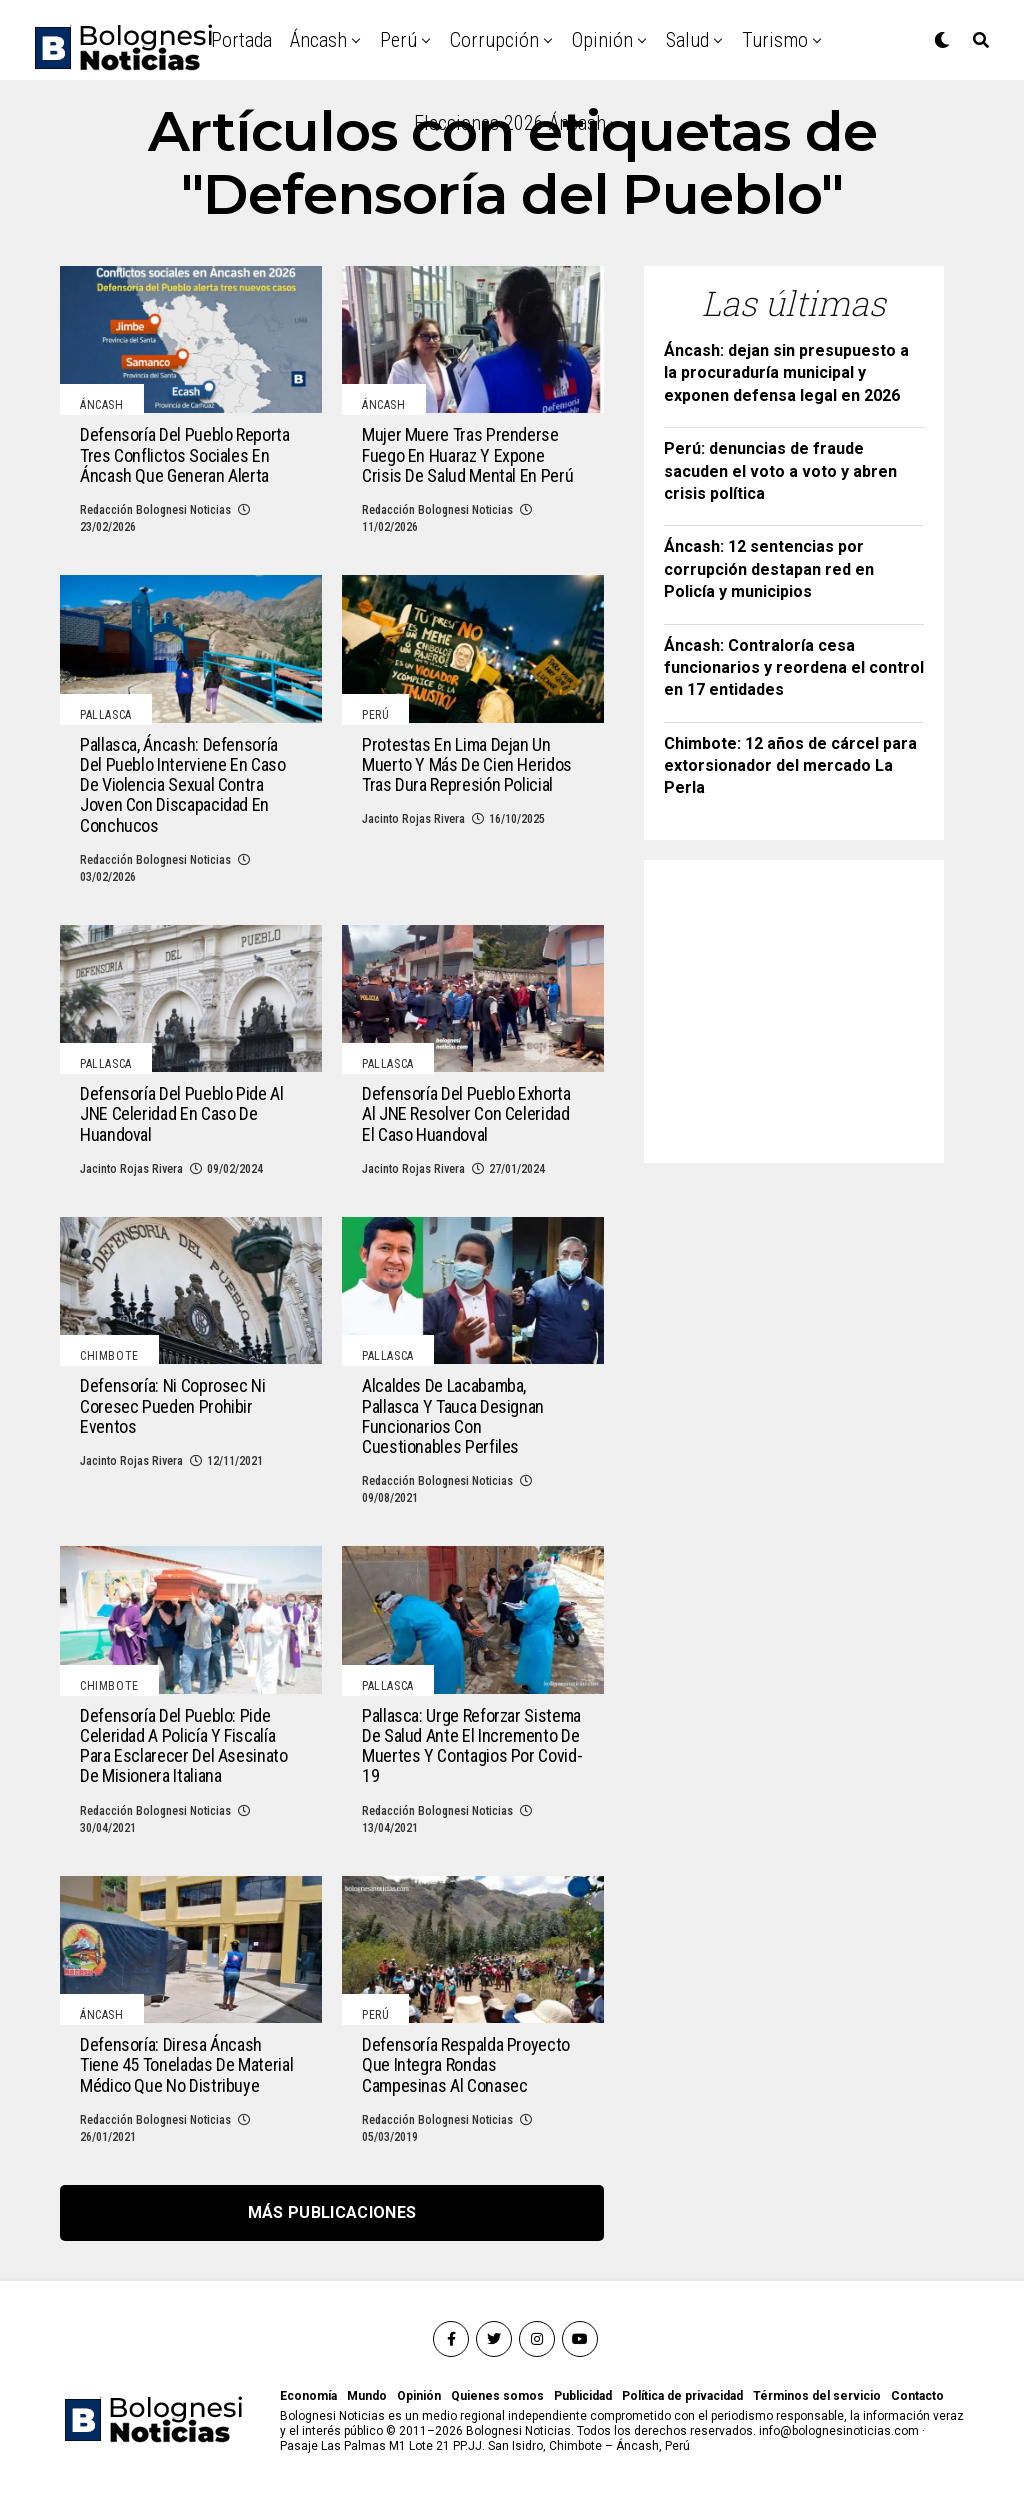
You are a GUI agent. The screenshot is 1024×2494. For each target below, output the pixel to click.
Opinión (602, 40)
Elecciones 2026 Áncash (510, 123)
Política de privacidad (682, 2396)
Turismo (775, 40)
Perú (398, 40)
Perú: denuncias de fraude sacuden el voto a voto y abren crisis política (780, 471)
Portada (241, 40)
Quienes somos (497, 2396)
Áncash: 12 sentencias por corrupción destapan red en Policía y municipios (769, 569)
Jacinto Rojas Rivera (413, 819)
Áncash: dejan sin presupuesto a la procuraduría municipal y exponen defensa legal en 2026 (786, 373)
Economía (308, 2396)
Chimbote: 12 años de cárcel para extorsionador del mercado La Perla (790, 766)
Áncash (318, 40)
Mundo (367, 2396)
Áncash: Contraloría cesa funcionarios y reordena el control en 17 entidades (794, 668)
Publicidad (583, 2396)
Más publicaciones (332, 2212)
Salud (687, 40)
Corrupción (494, 40)
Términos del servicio (817, 2396)
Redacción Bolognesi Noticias (155, 510)
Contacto (917, 2396)
